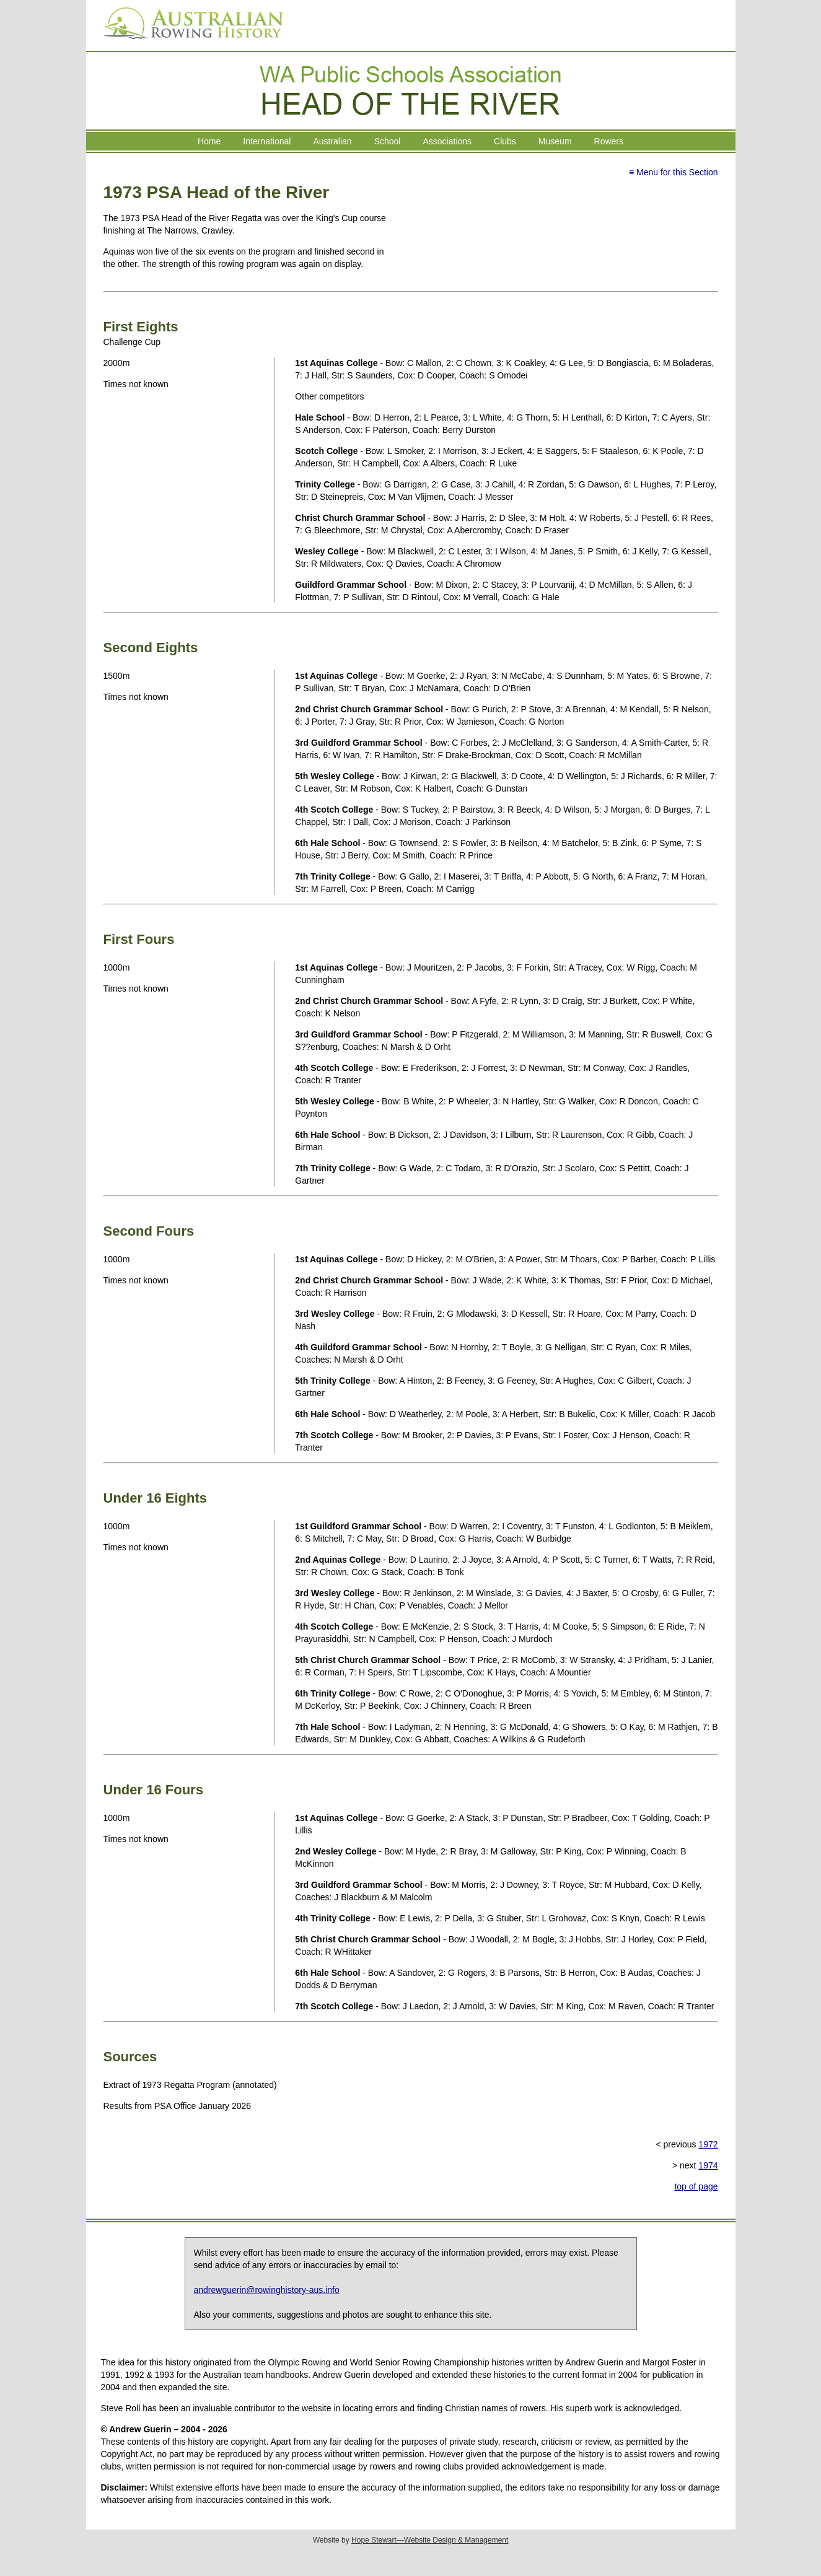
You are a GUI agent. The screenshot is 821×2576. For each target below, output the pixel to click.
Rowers (608, 141)
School (387, 141)
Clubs (505, 141)
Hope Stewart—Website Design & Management (429, 2540)
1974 (708, 2165)
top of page (696, 2186)
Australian (332, 141)
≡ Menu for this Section (673, 172)
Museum (555, 141)
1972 (708, 2144)
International (267, 141)
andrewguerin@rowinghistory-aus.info (267, 2290)
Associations (447, 141)
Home (209, 141)
